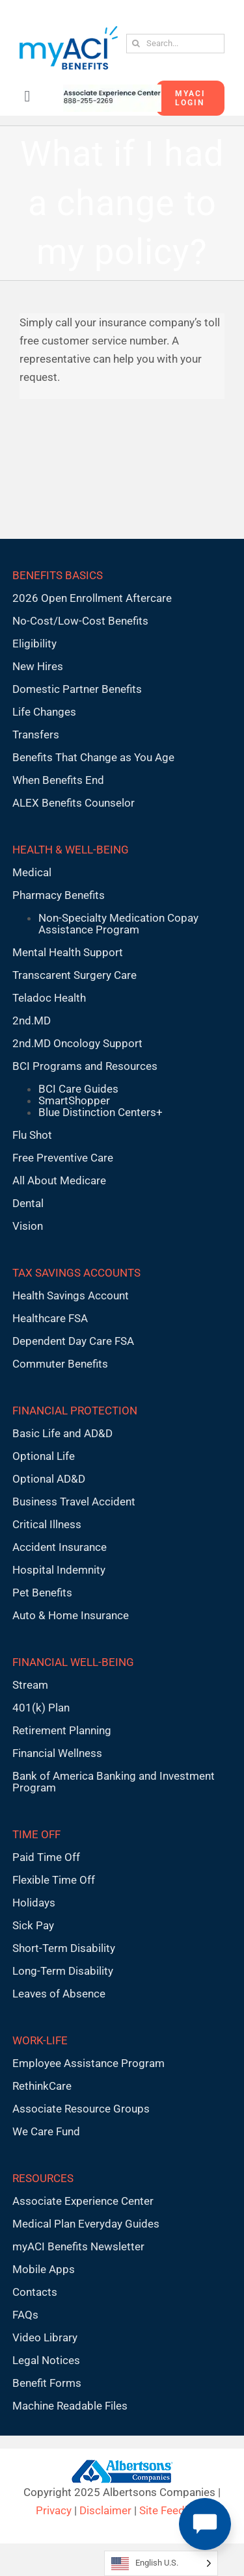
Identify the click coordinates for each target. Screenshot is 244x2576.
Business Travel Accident (73, 1501)
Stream (30, 1684)
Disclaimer (105, 2510)
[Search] (136, 43)
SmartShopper (74, 1100)
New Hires (37, 666)
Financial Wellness (57, 1753)
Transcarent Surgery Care (74, 975)
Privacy (54, 2510)
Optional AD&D (48, 1478)
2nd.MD (31, 1020)
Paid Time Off (46, 1857)
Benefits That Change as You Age (93, 757)
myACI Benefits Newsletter (78, 2246)
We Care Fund (46, 2131)
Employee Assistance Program (88, 2063)
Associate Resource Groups (81, 2108)
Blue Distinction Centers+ (100, 1112)
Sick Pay (33, 1925)
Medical (31, 872)
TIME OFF (36, 1834)
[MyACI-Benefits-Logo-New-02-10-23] (69, 31)
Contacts (34, 2291)
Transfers (35, 734)
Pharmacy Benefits (58, 895)
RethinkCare (42, 2085)
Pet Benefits (42, 1592)
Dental (28, 1203)
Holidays (33, 1902)
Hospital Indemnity (58, 1569)
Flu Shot (32, 1134)
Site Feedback (174, 2510)
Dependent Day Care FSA (73, 1340)
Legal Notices (46, 2360)
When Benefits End (58, 780)
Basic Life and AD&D (62, 1433)
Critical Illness (46, 1524)
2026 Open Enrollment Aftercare (92, 598)
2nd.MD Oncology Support (77, 1043)
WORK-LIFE (40, 2040)
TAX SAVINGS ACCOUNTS (76, 1272)
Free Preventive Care (62, 1157)
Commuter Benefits (60, 1363)
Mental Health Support (67, 952)
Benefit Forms (46, 2382)
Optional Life (43, 1456)
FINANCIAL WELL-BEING (73, 1662)
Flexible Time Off (53, 1879)
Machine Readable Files (70, 2405)
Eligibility (34, 643)
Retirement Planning (61, 1730)
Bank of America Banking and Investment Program (113, 1781)
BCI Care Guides (78, 1088)
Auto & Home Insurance (70, 1615)
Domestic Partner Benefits (77, 689)
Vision (27, 1225)
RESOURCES (43, 2178)
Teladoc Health (49, 997)
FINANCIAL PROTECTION (74, 1410)
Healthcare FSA (50, 1318)
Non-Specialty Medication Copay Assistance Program (118, 923)
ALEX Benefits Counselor (73, 802)
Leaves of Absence (58, 1993)
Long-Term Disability (62, 1970)
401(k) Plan (41, 1707)
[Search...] (175, 43)
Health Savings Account (70, 1295)
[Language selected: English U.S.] (161, 2563)
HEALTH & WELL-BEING (70, 849)
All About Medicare (59, 1180)
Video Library (44, 2337)
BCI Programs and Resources (84, 1066)
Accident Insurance (59, 1547)
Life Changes (44, 711)
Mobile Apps (43, 2269)
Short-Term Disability (63, 1948)
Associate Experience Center (83, 2200)
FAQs (25, 2314)
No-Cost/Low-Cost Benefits (80, 620)
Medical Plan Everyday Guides (85, 2223)
